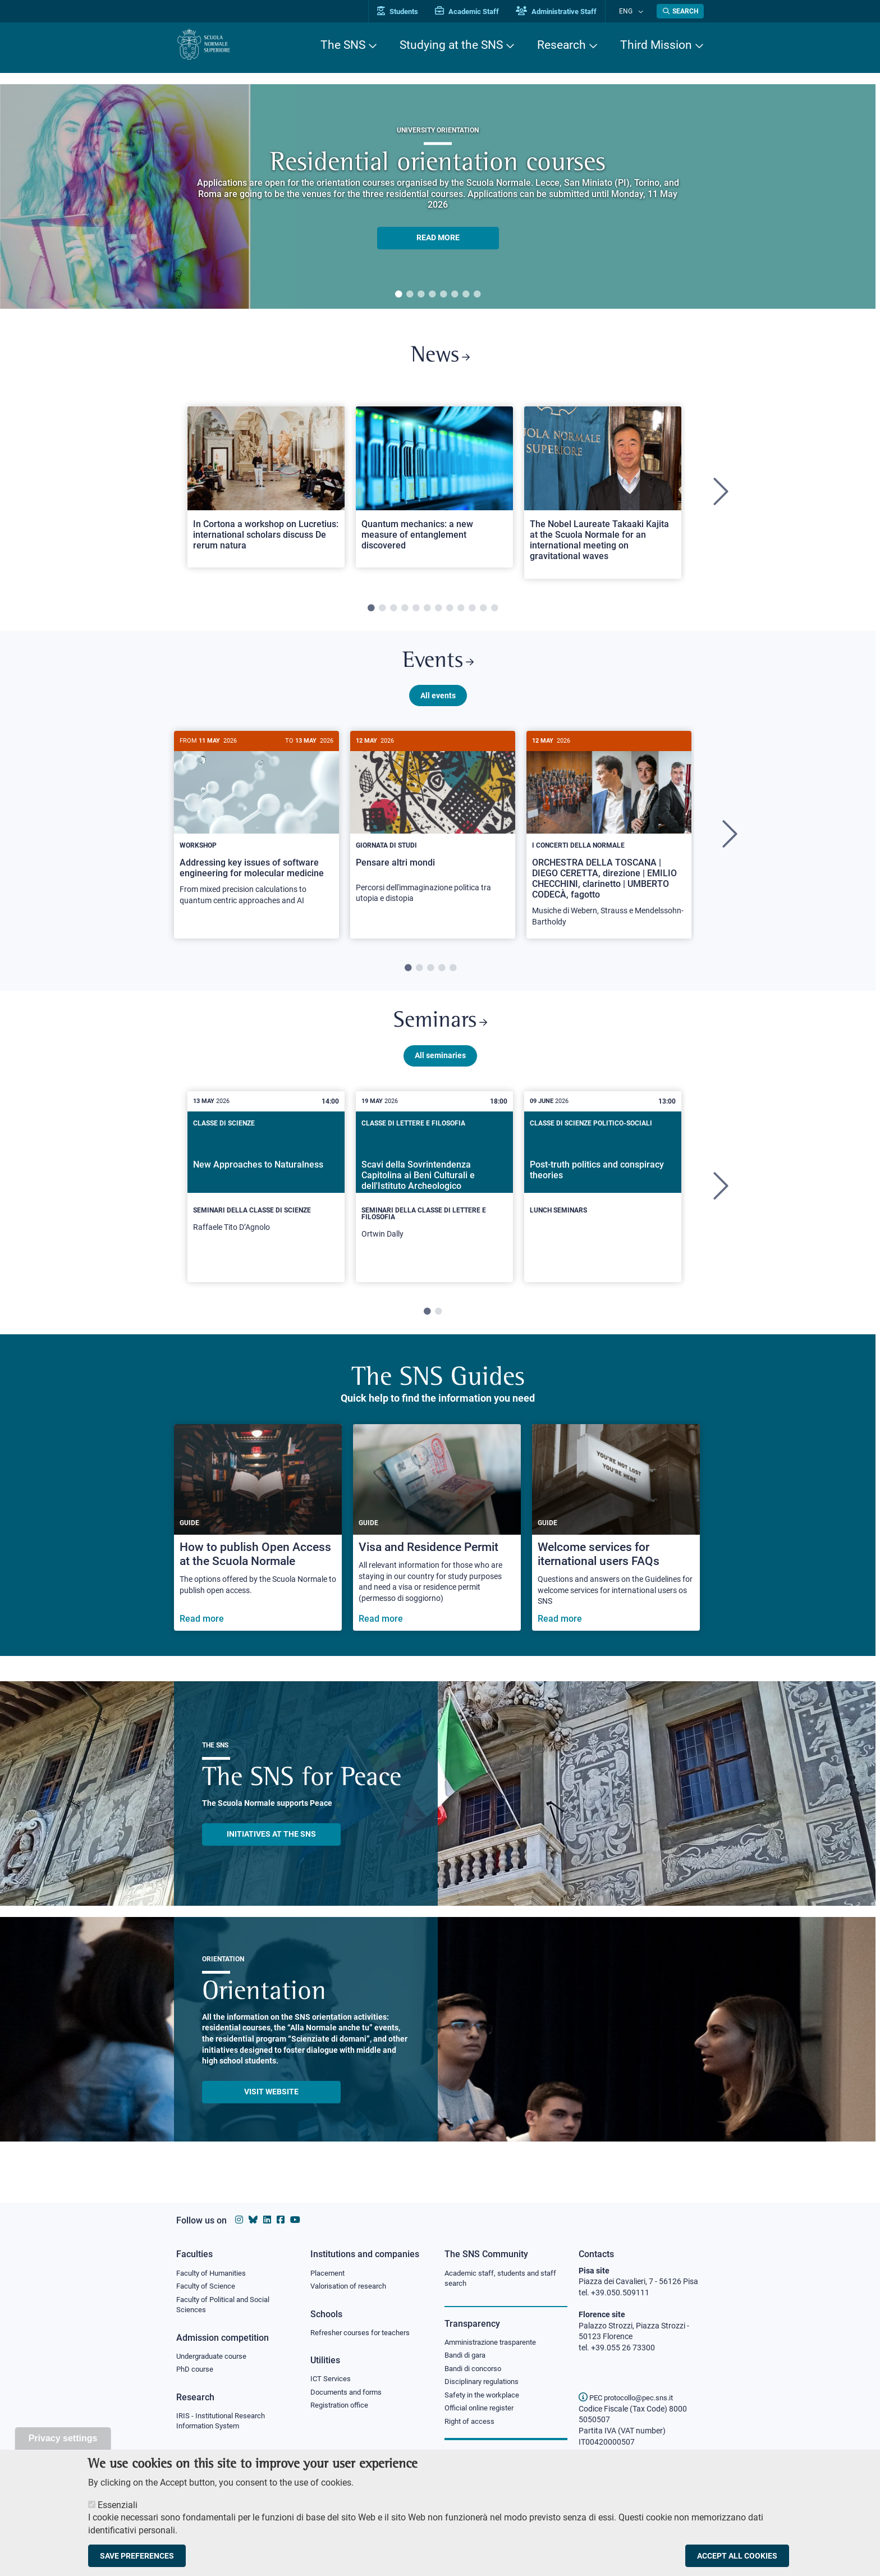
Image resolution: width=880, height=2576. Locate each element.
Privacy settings (63, 2438)
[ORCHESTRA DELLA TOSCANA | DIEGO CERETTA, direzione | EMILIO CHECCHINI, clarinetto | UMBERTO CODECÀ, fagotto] (608, 843)
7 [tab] (465, 294)
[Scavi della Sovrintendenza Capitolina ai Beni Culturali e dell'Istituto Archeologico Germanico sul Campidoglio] (434, 1199)
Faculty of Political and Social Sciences (227, 2306)
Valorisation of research (351, 2286)
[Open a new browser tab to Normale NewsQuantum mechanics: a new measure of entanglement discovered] (434, 490)
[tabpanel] (438, 196)
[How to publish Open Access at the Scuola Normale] (258, 1540)
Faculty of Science (207, 2286)
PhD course (196, 2372)
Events (438, 667)
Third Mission (656, 45)
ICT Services (331, 2381)
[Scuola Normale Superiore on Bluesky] (253, 2219)
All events (438, 703)
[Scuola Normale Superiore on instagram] (239, 2219)
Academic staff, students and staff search (504, 2279)
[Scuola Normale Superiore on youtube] (295, 2219)
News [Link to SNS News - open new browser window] (440, 358)
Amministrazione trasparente (495, 2343)
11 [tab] (483, 612)
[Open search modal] (680, 11)
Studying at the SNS (451, 45)
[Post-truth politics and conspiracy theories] (602, 1190)
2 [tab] (409, 294)
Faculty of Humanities (214, 2273)
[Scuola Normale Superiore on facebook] (281, 2219)
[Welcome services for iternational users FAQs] (616, 1540)
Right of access (471, 2426)
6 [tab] (454, 294)
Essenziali (118, 2505)
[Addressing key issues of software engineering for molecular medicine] (256, 832)
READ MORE (438, 238)
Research (561, 45)
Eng (631, 11)
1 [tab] (398, 294)
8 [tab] (477, 294)
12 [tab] (494, 612)
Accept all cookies (737, 2555)
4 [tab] (432, 294)
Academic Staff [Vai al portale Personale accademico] (479, 11)
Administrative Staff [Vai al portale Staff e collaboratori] (568, 11)
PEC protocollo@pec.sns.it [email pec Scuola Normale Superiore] (630, 2397)
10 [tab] (472, 612)
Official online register (481, 2412)
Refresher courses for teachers (363, 2334)
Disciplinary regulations (484, 2385)
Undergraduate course (215, 2358)
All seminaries (440, 1068)
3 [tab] (421, 294)
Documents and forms (349, 2394)
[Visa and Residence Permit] (437, 1540)
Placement (328, 2273)
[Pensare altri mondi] (432, 831)
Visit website (271, 2104)
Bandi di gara (467, 2357)
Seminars (440, 1032)
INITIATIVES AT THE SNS (271, 1846)
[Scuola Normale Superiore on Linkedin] (267, 2219)
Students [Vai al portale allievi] (409, 11)
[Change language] (641, 11)
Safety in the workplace (484, 2398)
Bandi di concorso (475, 2371)
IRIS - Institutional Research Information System (224, 2425)
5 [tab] (443, 294)
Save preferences (137, 2555)
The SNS (342, 45)
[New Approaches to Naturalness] (266, 1196)
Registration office (342, 2408)
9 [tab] (460, 612)
